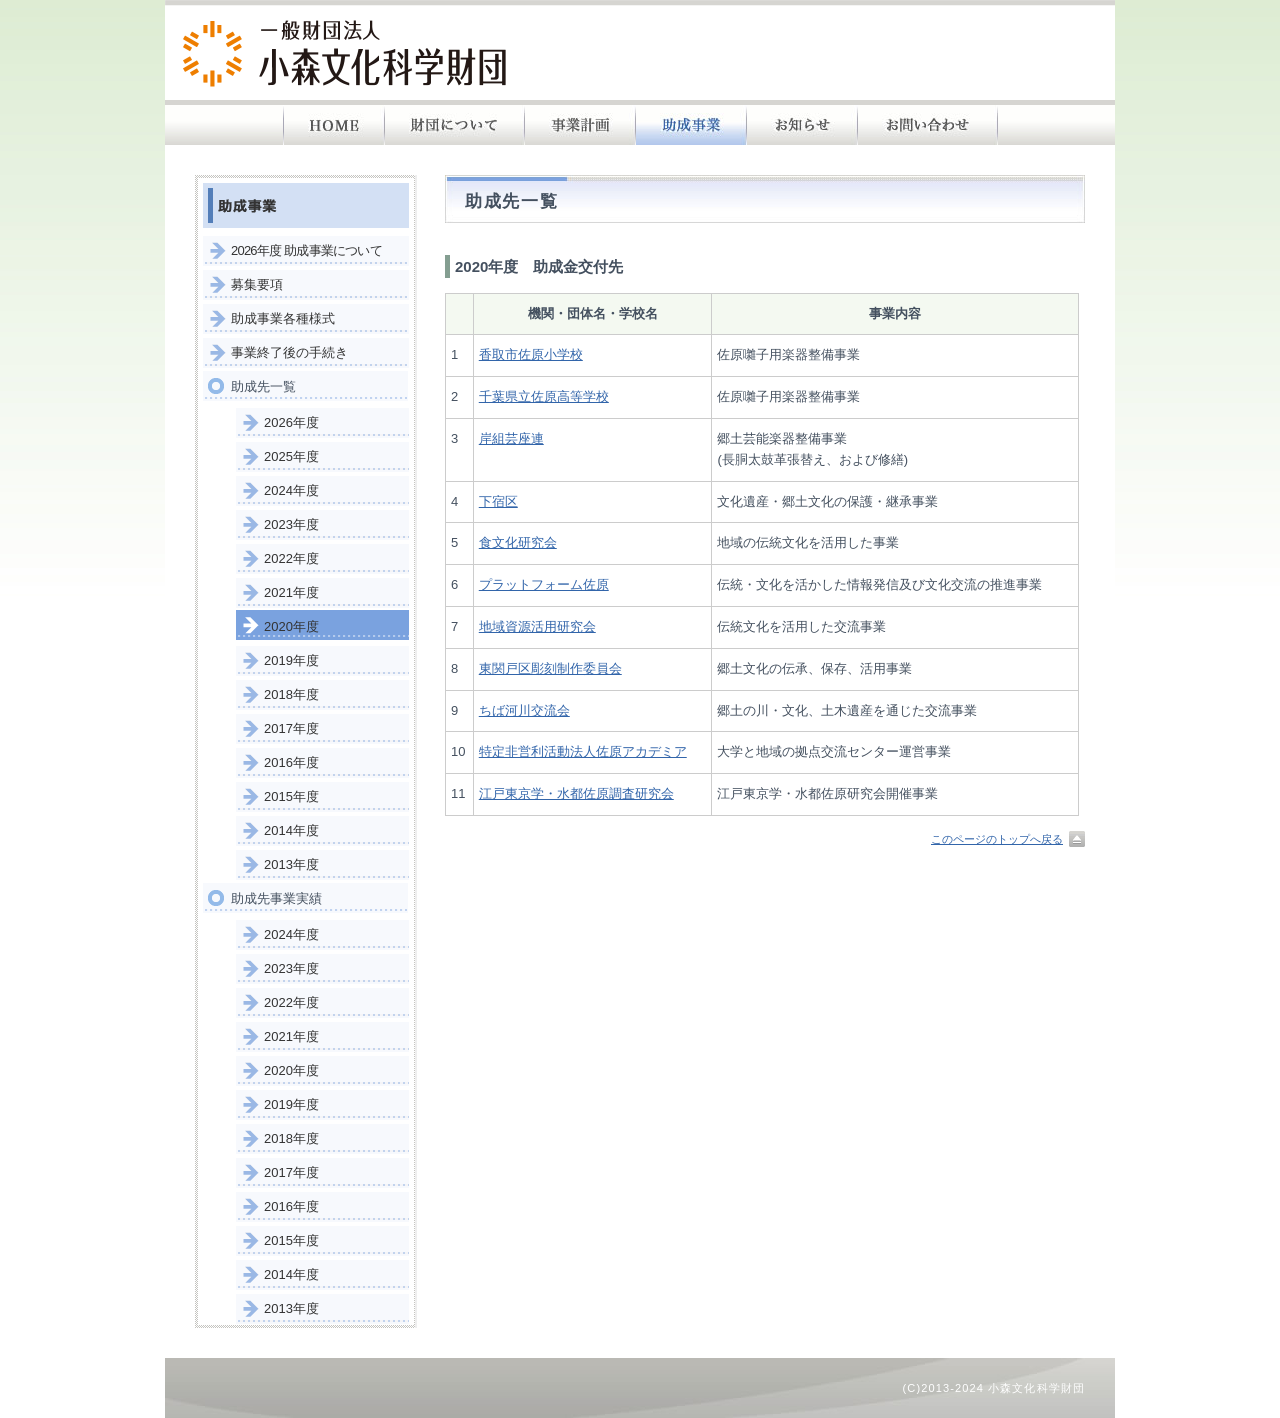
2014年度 (291, 830)
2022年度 (291, 558)
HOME (334, 125)
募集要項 (257, 284)
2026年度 (291, 422)
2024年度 (291, 490)
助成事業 (691, 125)
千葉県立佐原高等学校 (544, 396)
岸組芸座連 (511, 438)
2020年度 (291, 626)
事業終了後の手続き (289, 352)
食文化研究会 (518, 542)
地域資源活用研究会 (537, 626)
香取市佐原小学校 (531, 354)
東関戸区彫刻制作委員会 (550, 668)
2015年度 (291, 796)
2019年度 (291, 660)
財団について (455, 125)
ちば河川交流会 (524, 710)
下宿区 (498, 501)
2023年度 (291, 524)
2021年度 (291, 592)
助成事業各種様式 (283, 318)
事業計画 (580, 125)
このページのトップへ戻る (997, 839)
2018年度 (291, 694)
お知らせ (802, 125)
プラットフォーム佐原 (544, 584)
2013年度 (291, 864)
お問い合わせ (928, 125)
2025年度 (291, 456)
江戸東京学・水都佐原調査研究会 (576, 793)
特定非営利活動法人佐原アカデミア (583, 751)
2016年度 (291, 762)
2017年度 (291, 728)
